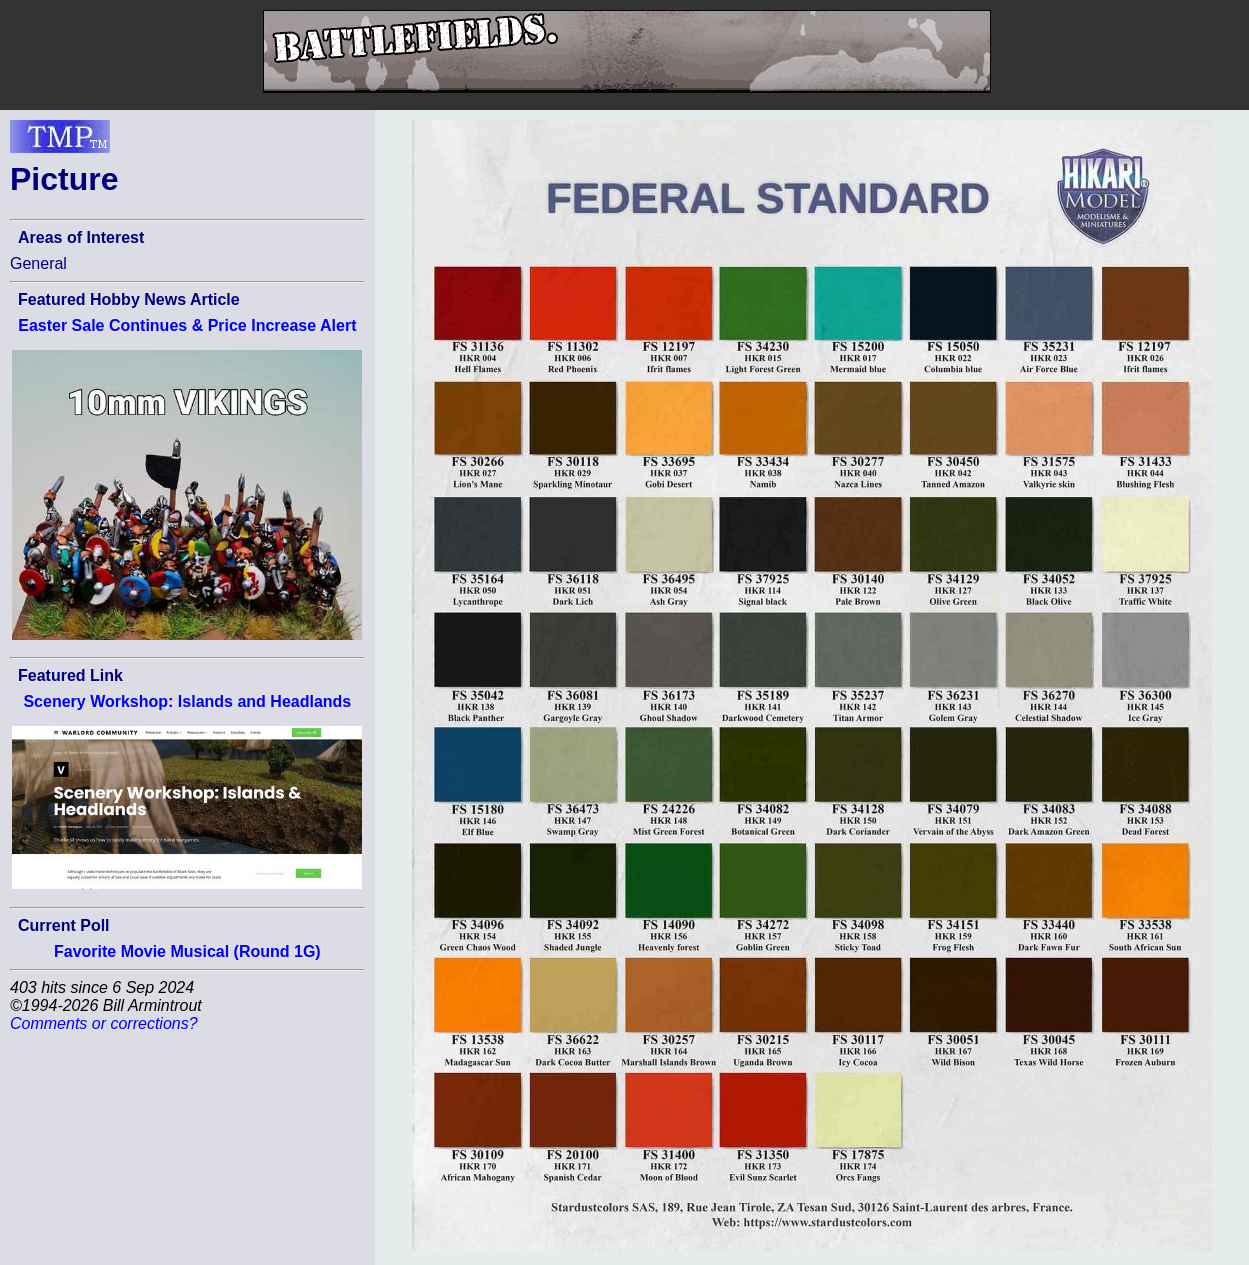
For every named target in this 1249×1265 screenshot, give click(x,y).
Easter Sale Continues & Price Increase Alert (187, 325)
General (38, 263)
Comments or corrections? (104, 1023)
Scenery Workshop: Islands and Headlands (187, 701)
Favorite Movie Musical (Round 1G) (187, 951)
